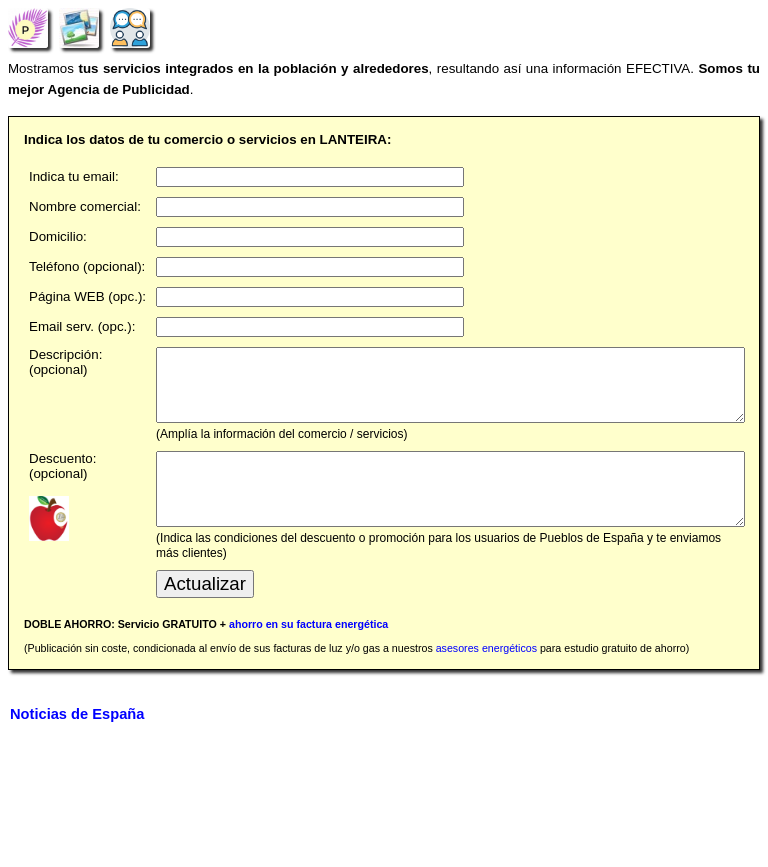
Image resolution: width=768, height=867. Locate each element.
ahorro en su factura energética (308, 654)
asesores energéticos (486, 678)
